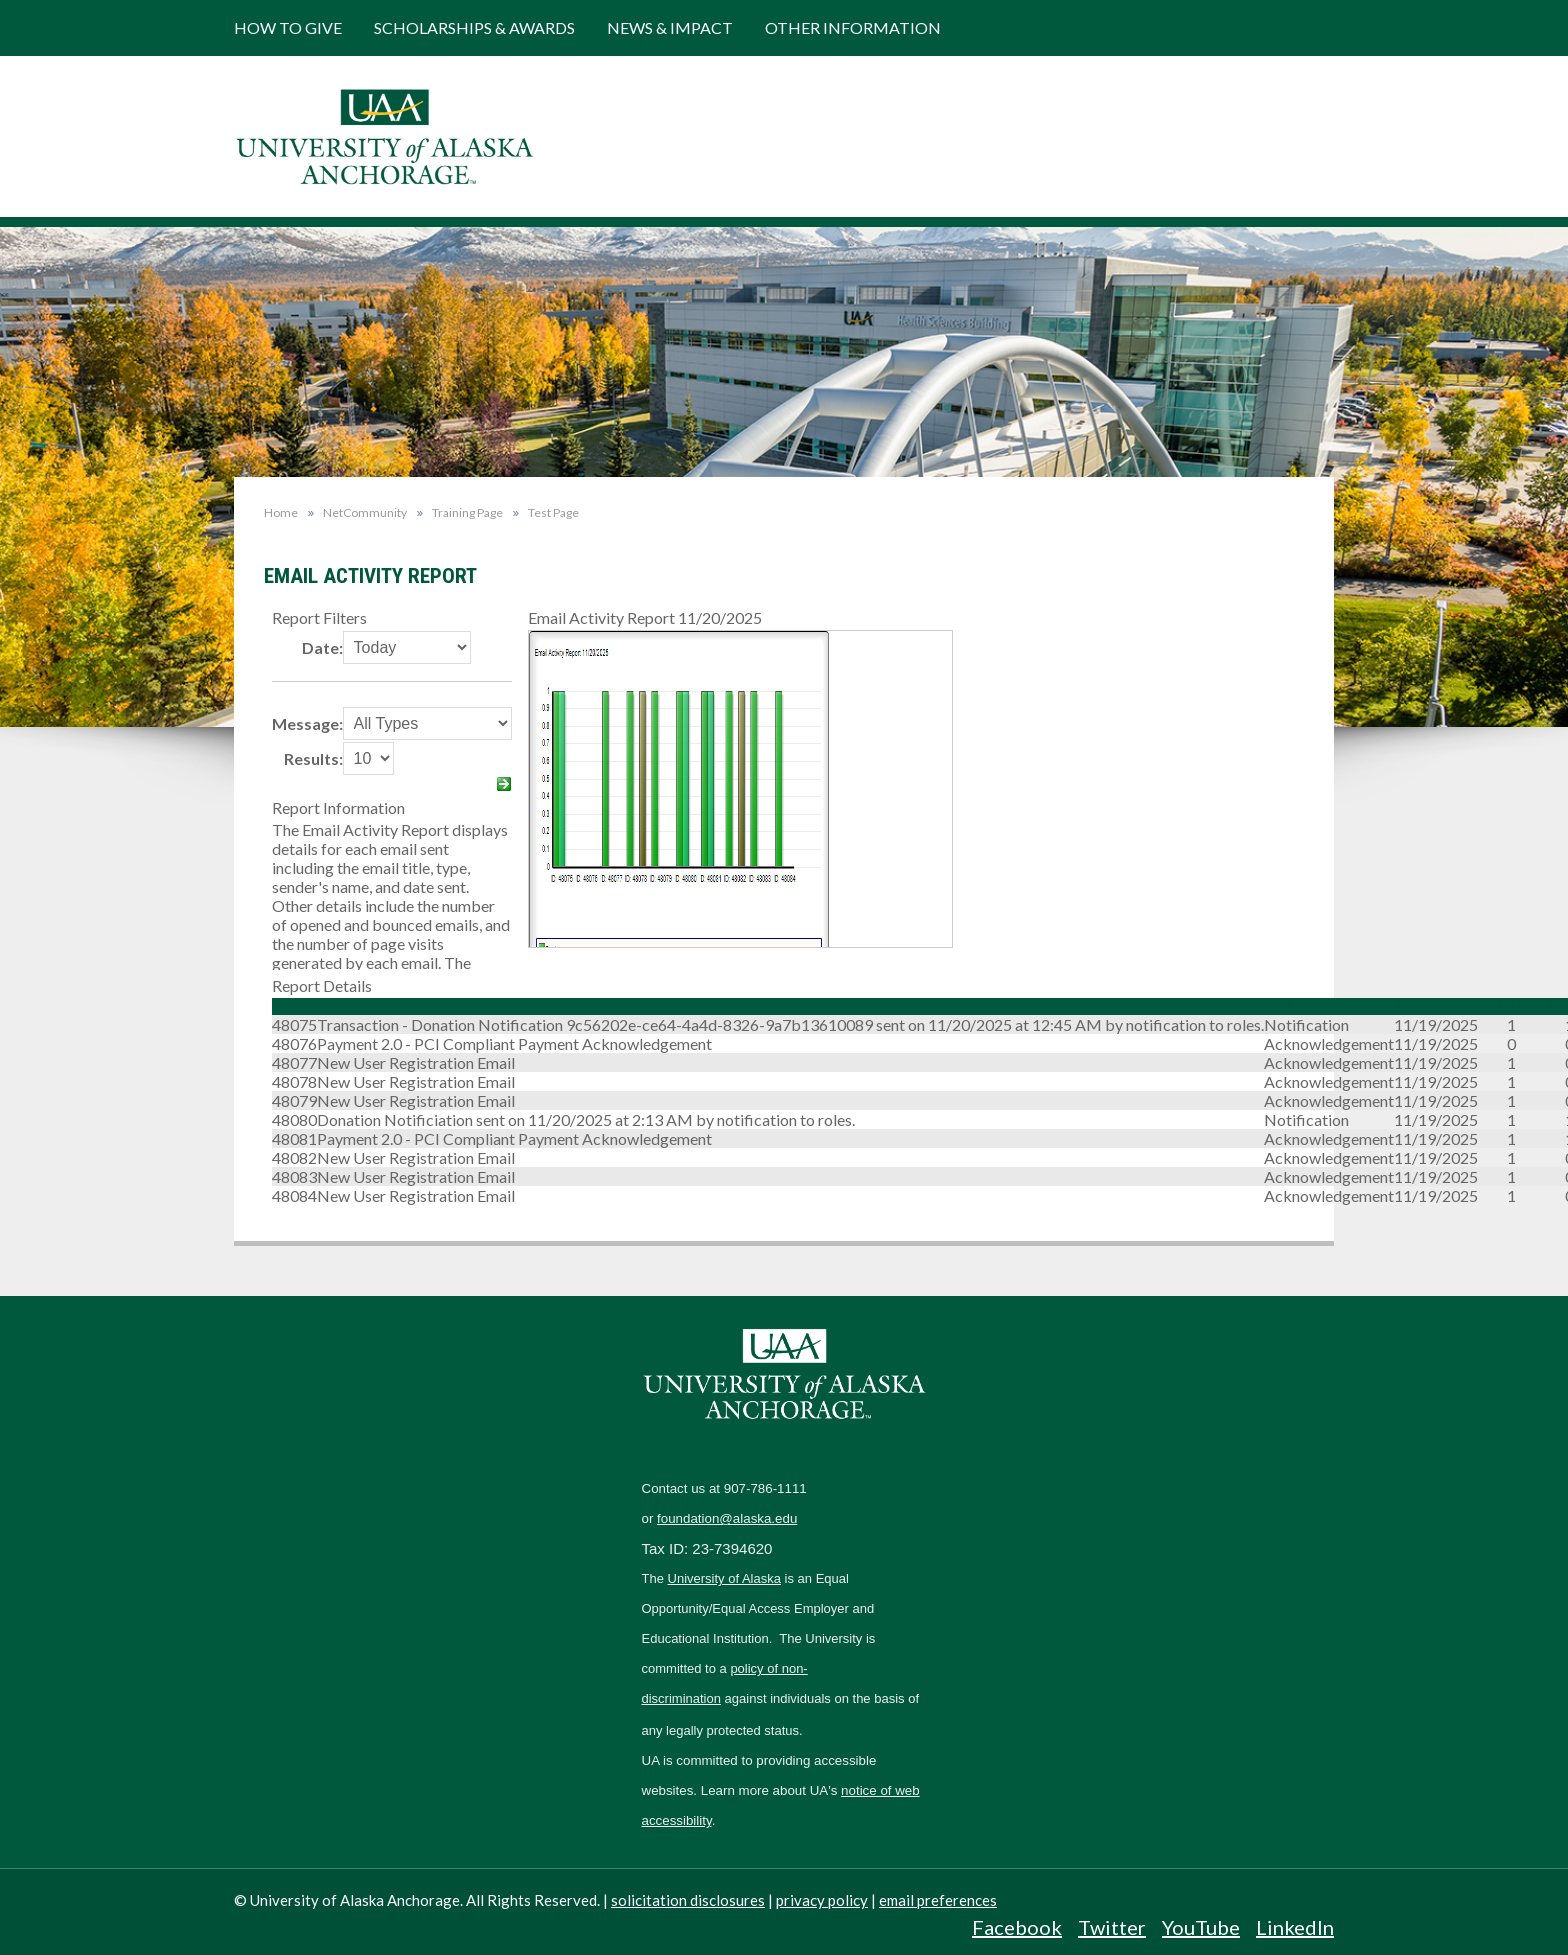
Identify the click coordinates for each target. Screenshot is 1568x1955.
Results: (313, 758)
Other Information (853, 27)
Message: (307, 723)
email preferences (938, 1900)
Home (281, 512)
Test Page (553, 513)
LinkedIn (1295, 1927)
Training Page (467, 513)
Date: (322, 647)
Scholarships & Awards (474, 27)
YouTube (1201, 1927)
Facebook (1017, 1927)
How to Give (288, 27)
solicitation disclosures (688, 1900)
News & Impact (670, 27)
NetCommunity (365, 513)
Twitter (1112, 1927)
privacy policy (822, 1900)
